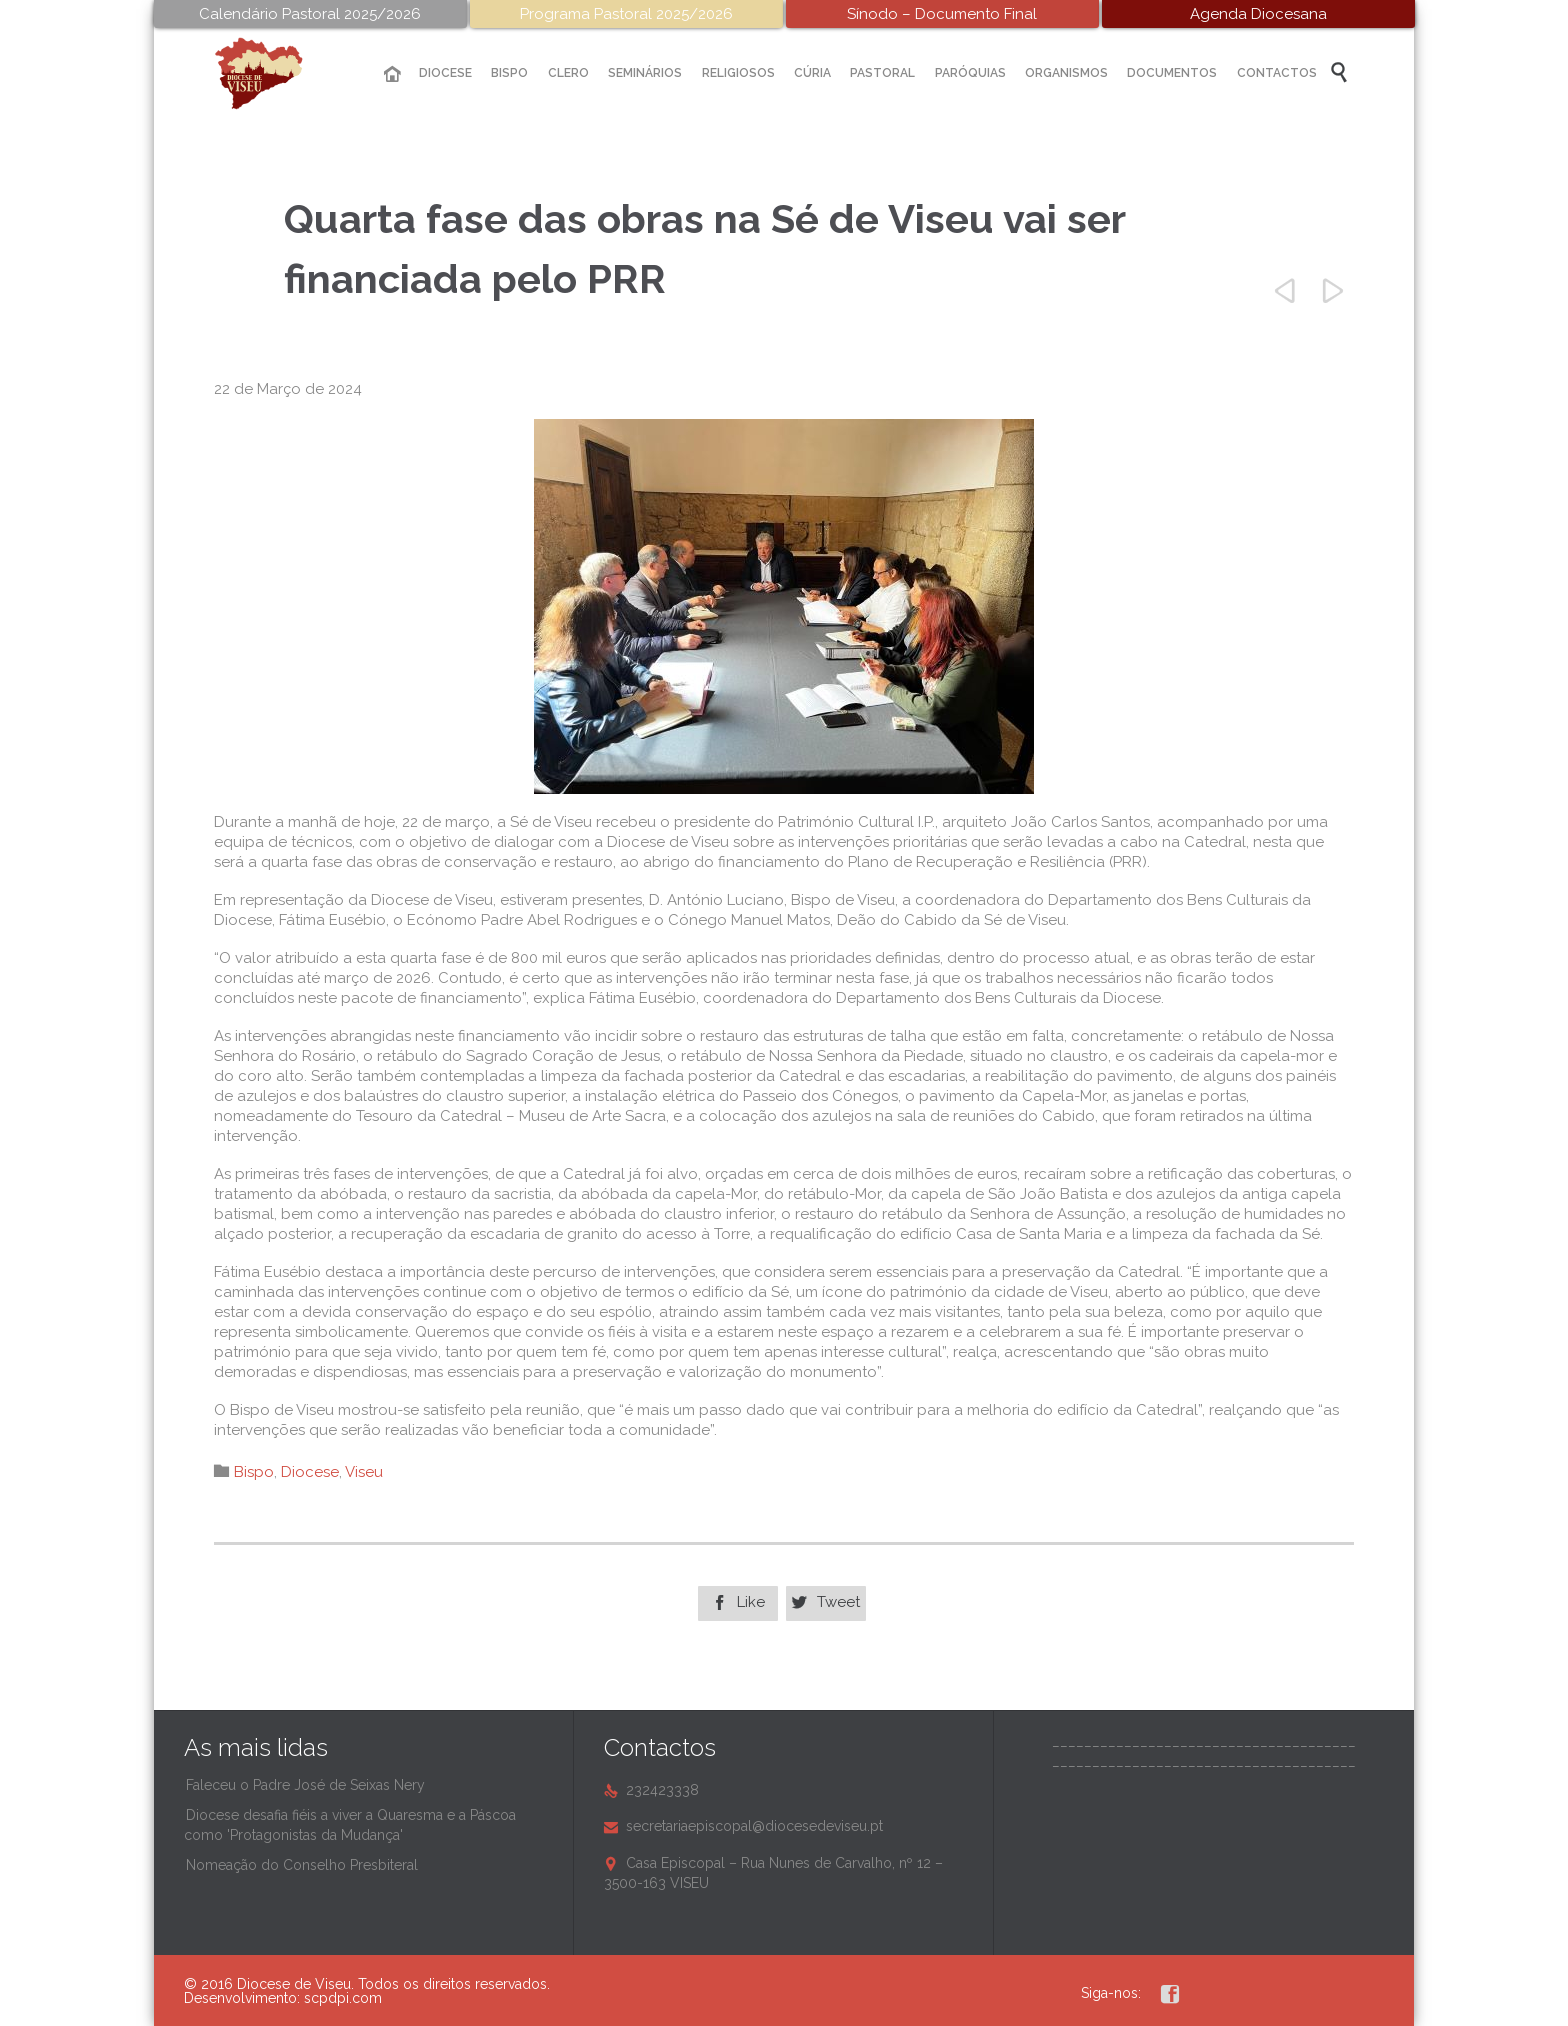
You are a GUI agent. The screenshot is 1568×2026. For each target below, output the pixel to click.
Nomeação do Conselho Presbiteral (302, 1865)
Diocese (310, 1472)
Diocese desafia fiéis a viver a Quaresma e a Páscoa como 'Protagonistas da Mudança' (350, 1825)
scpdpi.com (343, 1998)
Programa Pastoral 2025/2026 (626, 14)
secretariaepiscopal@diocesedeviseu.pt (743, 1826)
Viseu (364, 1472)
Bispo (254, 1472)
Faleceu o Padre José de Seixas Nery (305, 1785)
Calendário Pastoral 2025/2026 (310, 14)
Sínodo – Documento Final (942, 14)
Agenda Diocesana (1258, 14)
